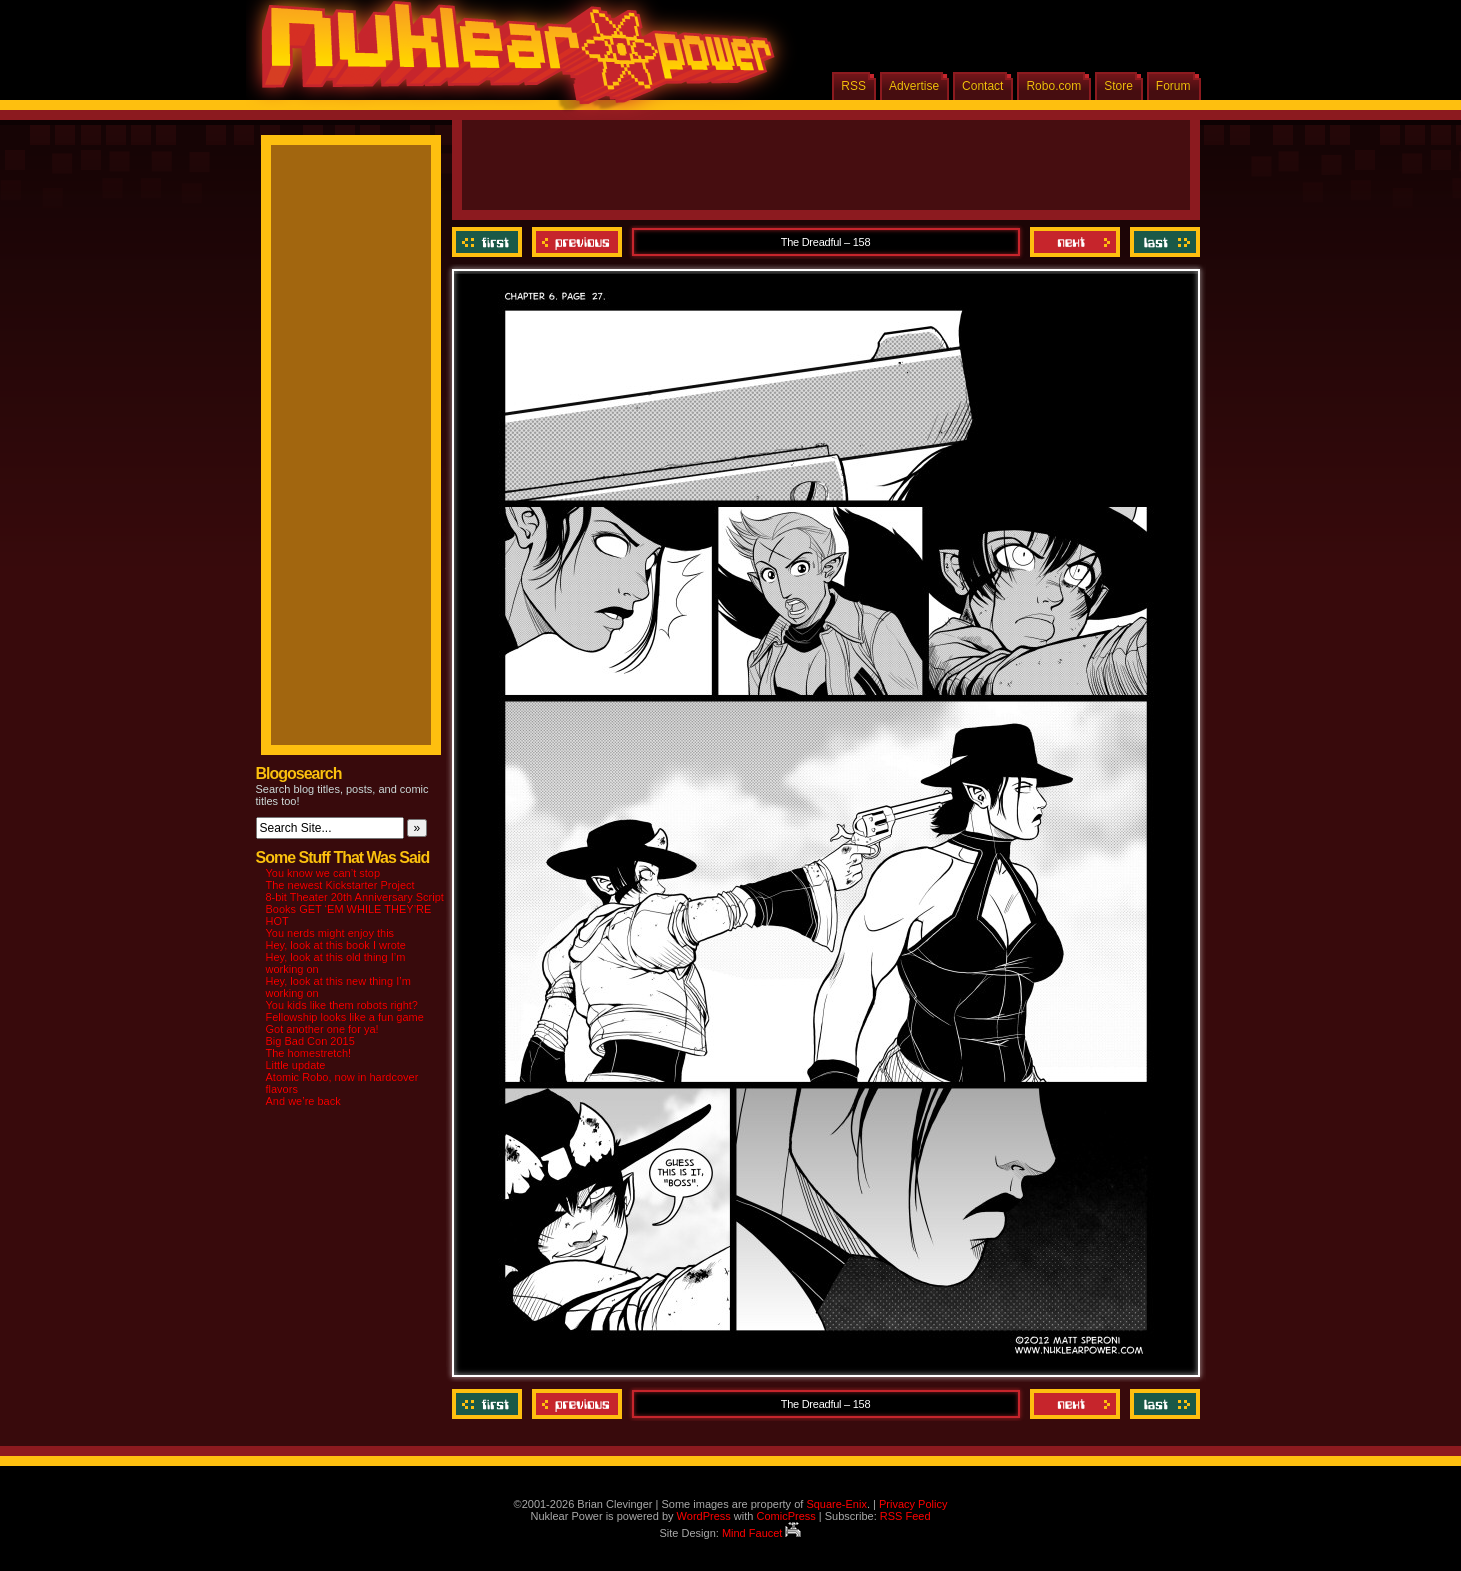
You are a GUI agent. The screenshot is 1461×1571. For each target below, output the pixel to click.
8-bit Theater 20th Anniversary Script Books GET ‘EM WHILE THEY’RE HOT (355, 909)
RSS (853, 86)
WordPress (704, 1516)
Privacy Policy (913, 1504)
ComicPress (785, 1516)
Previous (577, 242)
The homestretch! (309, 1053)
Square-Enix (836, 1504)
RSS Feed (905, 1516)
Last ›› (1162, 242)
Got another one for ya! (322, 1029)
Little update (296, 1065)
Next (1075, 242)
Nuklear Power (511, 60)
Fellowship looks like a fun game (345, 1017)
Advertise (914, 86)
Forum (1173, 86)
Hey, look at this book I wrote (336, 945)
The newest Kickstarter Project (340, 885)
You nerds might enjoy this (330, 933)
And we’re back (303, 1101)
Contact (982, 86)
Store (1118, 86)
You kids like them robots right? (342, 1005)
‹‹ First (489, 242)
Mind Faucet (762, 1533)
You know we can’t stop (323, 873)
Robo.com (1053, 86)
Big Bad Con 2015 (310, 1041)
